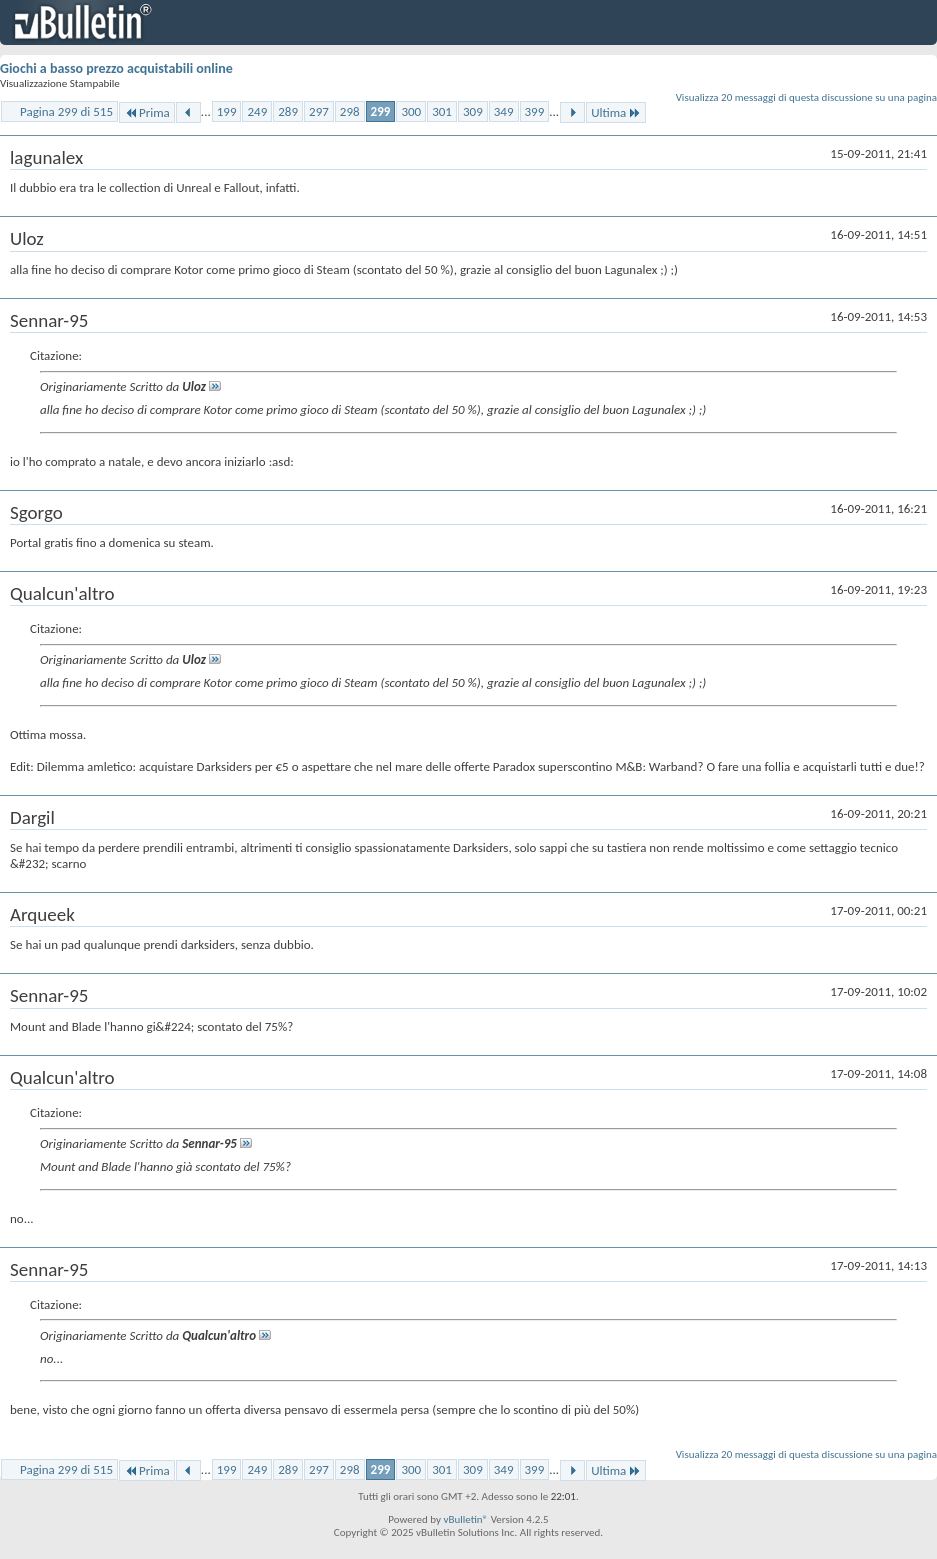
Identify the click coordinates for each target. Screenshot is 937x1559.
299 (381, 111)
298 (350, 111)
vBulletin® (465, 1519)
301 (442, 111)
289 (288, 111)
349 (504, 111)
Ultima (616, 112)
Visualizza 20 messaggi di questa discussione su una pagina (806, 97)
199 (227, 111)
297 (319, 111)
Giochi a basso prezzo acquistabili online (116, 68)
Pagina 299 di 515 (66, 111)
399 (535, 111)
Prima (147, 112)
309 (473, 111)
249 (257, 111)
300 (411, 111)
